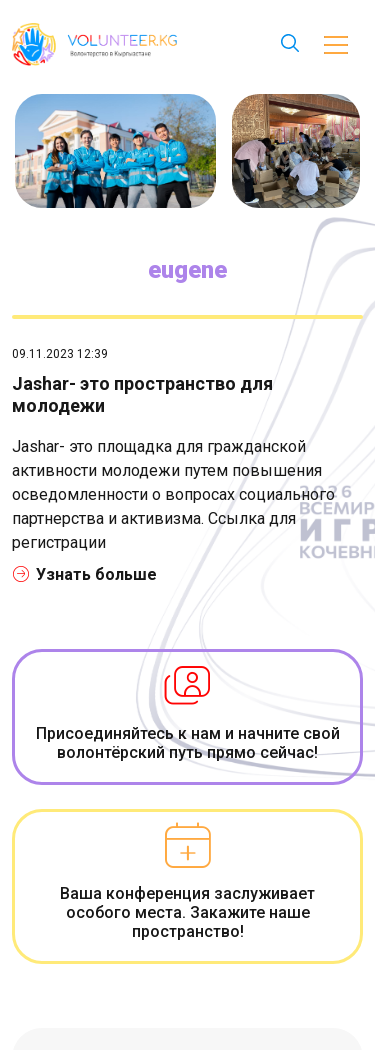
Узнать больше (85, 574)
